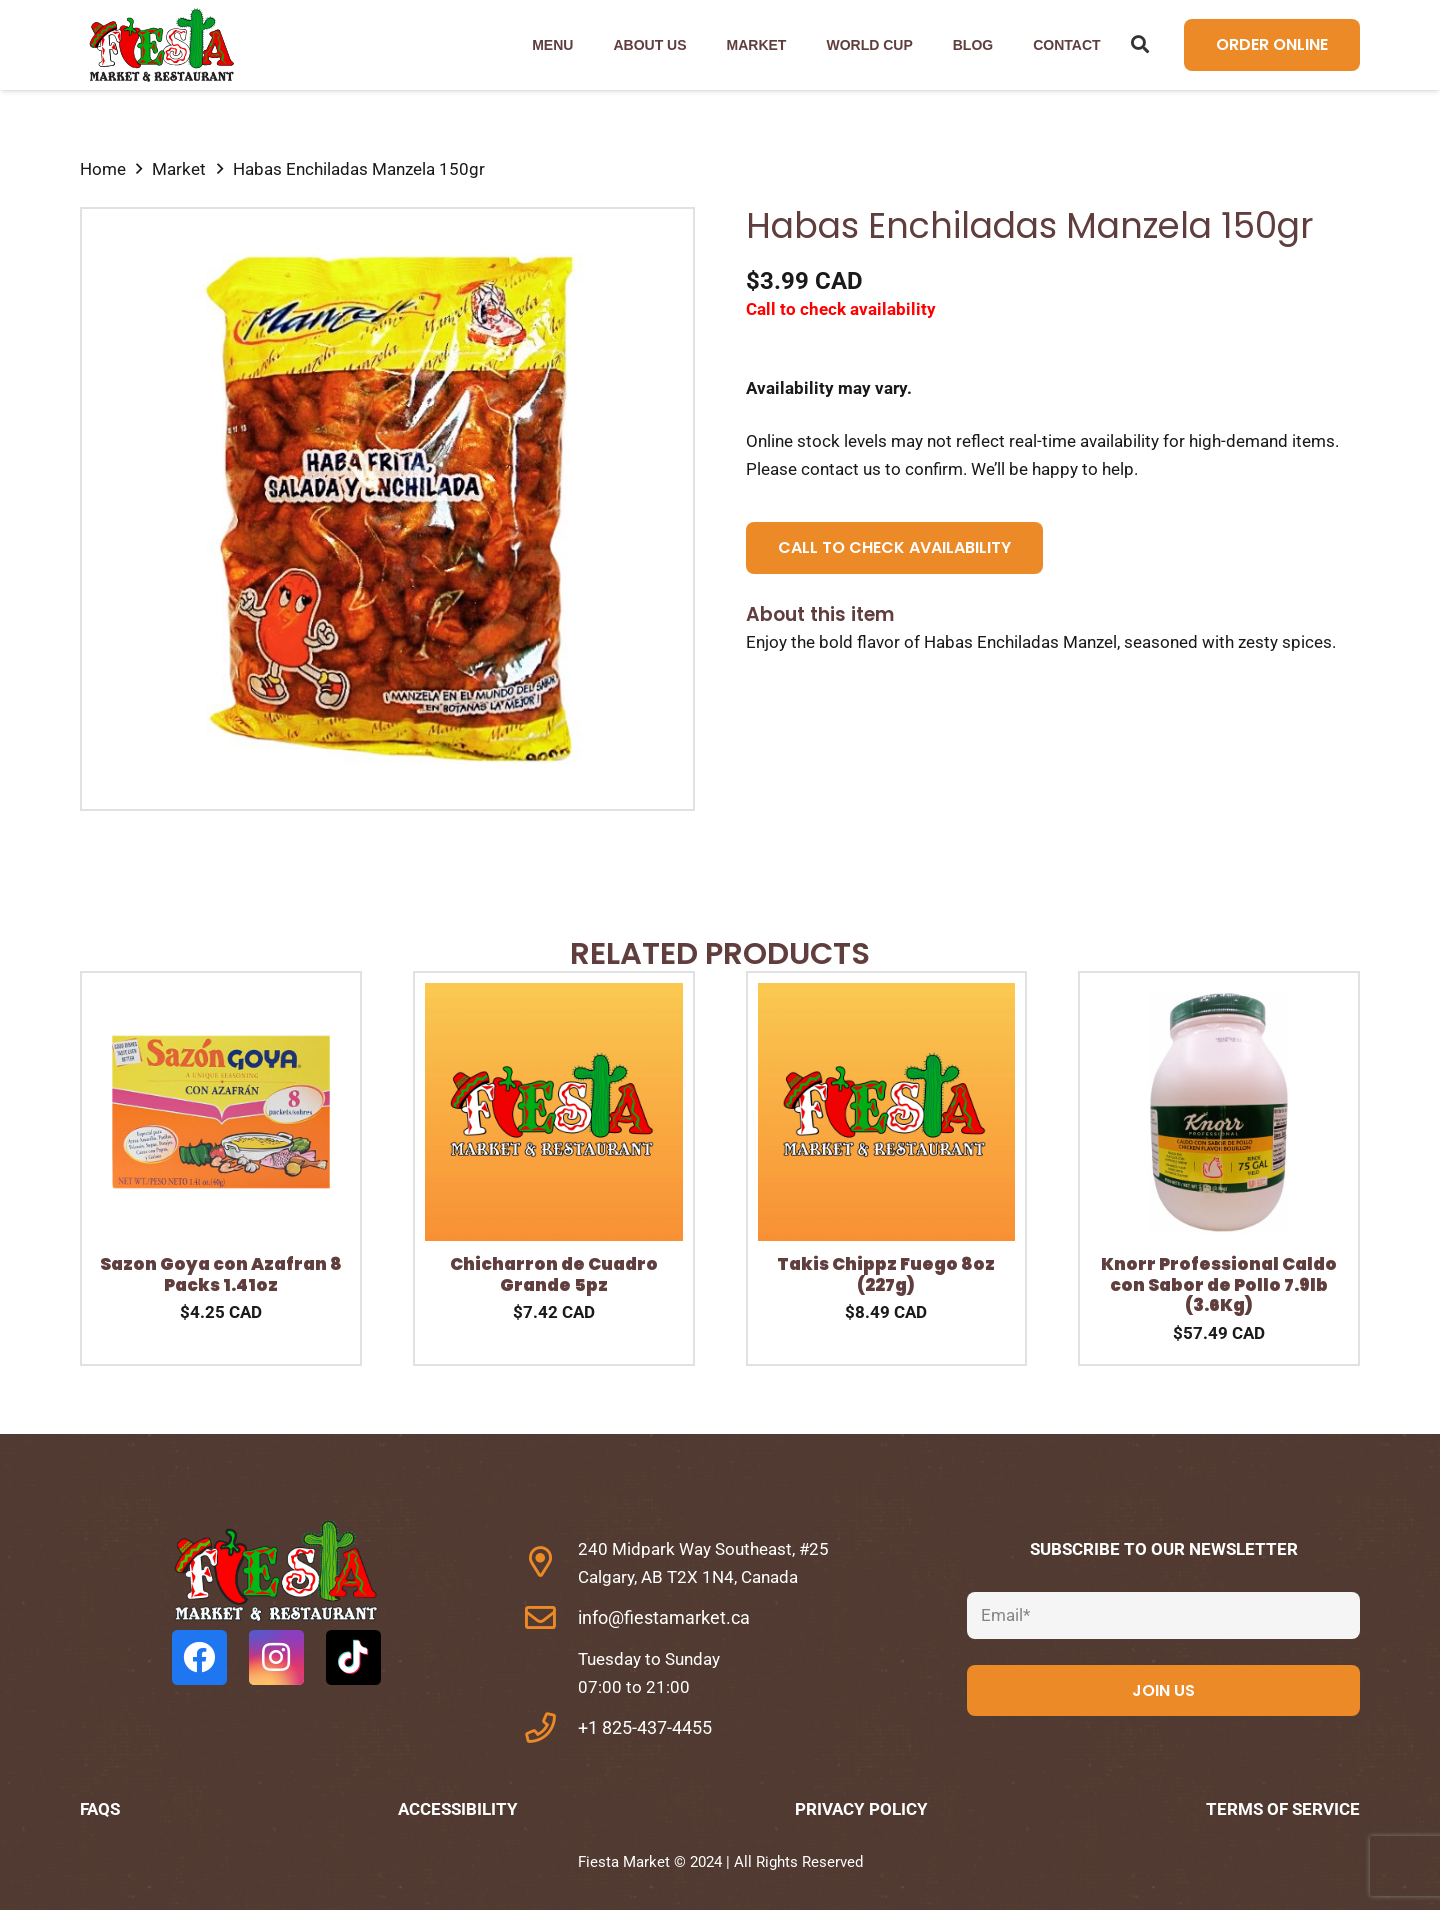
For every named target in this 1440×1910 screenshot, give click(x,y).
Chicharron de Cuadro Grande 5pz (554, 1274)
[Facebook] (199, 1657)
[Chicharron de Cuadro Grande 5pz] (554, 997)
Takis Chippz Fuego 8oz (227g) (886, 1274)
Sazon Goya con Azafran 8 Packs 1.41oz (221, 1274)
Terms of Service (1283, 1809)
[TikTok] (353, 1657)
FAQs (100, 1809)
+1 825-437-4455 (645, 1727)
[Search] (1141, 45)
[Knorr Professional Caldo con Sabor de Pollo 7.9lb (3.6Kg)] (1219, 997)
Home (103, 169)
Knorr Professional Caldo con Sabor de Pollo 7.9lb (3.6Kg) (1219, 1284)
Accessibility (458, 1809)
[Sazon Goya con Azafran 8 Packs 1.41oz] (221, 997)
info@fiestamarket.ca (664, 1617)
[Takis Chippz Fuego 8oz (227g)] (887, 997)
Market (179, 169)
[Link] (160, 45)
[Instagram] (276, 1657)
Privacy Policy (861, 1809)
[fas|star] (276, 1575)
